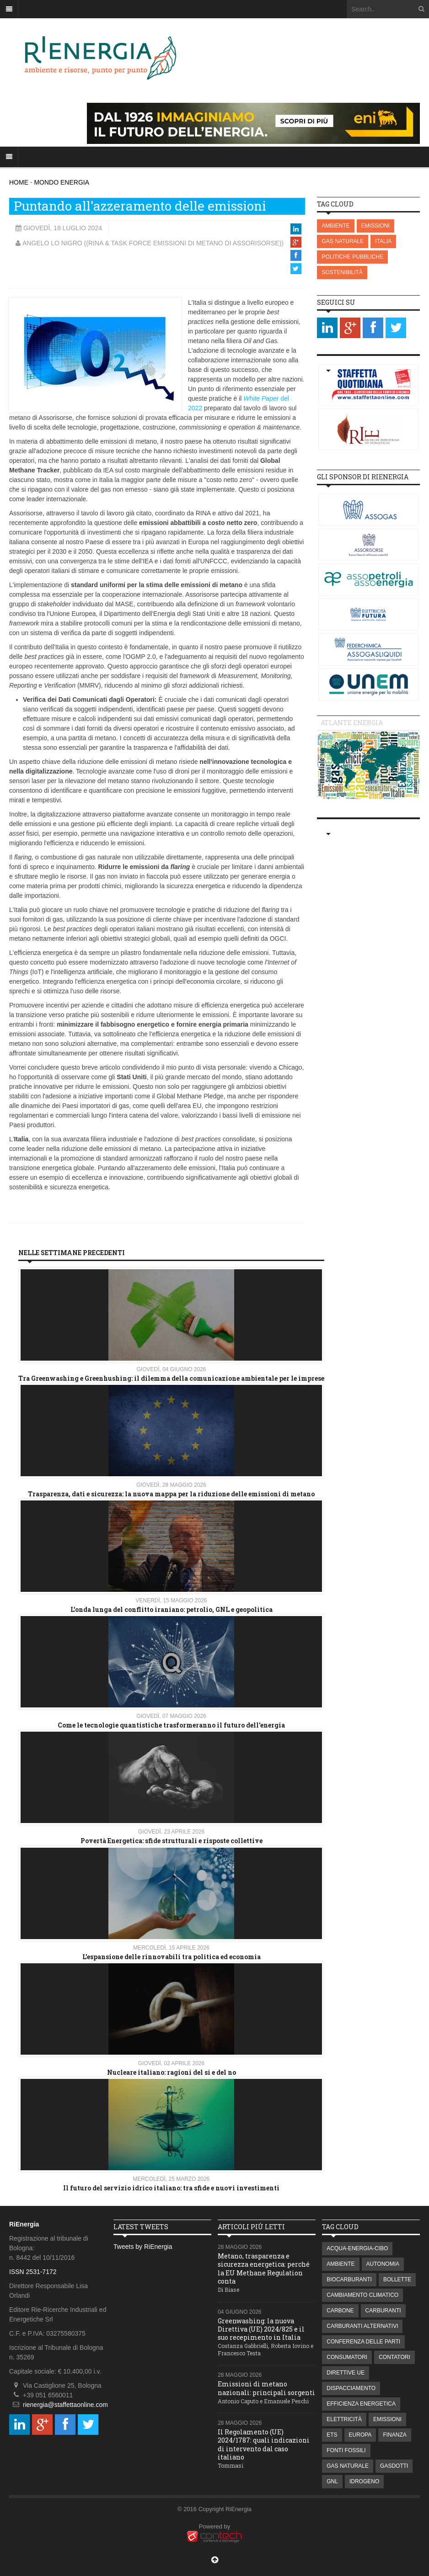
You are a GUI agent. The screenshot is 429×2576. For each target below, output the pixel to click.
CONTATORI (394, 2357)
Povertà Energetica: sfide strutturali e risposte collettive (171, 1840)
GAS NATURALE (343, 241)
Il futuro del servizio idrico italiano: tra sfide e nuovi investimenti (171, 2188)
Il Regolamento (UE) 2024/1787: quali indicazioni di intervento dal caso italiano (264, 2444)
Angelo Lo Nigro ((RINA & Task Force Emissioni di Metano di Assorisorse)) (153, 243)
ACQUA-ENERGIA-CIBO (357, 2248)
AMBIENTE (335, 226)
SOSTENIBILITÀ (342, 272)
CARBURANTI (383, 2310)
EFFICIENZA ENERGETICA (361, 2404)
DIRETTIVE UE (346, 2372)
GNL (332, 2481)
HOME (18, 182)
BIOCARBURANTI (349, 2279)
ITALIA (383, 241)
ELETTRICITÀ (344, 2419)
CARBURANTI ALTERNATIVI (362, 2326)
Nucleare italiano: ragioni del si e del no (171, 2072)
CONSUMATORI (347, 2357)
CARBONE (340, 2310)
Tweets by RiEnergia (142, 2246)
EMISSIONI (375, 226)
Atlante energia (352, 722)
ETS (332, 2435)
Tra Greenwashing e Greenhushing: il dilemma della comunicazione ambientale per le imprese (171, 1378)
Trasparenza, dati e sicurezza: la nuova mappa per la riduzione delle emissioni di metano (171, 1493)
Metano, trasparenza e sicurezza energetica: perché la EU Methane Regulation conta (264, 2268)
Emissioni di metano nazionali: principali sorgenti (266, 2388)
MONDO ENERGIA (61, 182)
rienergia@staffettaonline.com (65, 2404)
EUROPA (360, 2435)
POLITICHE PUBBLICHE (352, 257)
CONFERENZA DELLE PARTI (363, 2341)
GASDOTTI (394, 2466)
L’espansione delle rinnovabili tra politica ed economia (171, 1956)
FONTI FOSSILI (346, 2450)
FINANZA (394, 2435)
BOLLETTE (397, 2279)
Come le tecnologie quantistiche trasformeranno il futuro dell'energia (171, 1725)
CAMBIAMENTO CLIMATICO (362, 2295)
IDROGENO (364, 2481)
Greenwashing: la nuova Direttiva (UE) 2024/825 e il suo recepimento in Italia (261, 2329)
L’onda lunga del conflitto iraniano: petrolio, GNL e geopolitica (171, 1609)
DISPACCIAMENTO (351, 2388)
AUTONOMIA (382, 2264)
